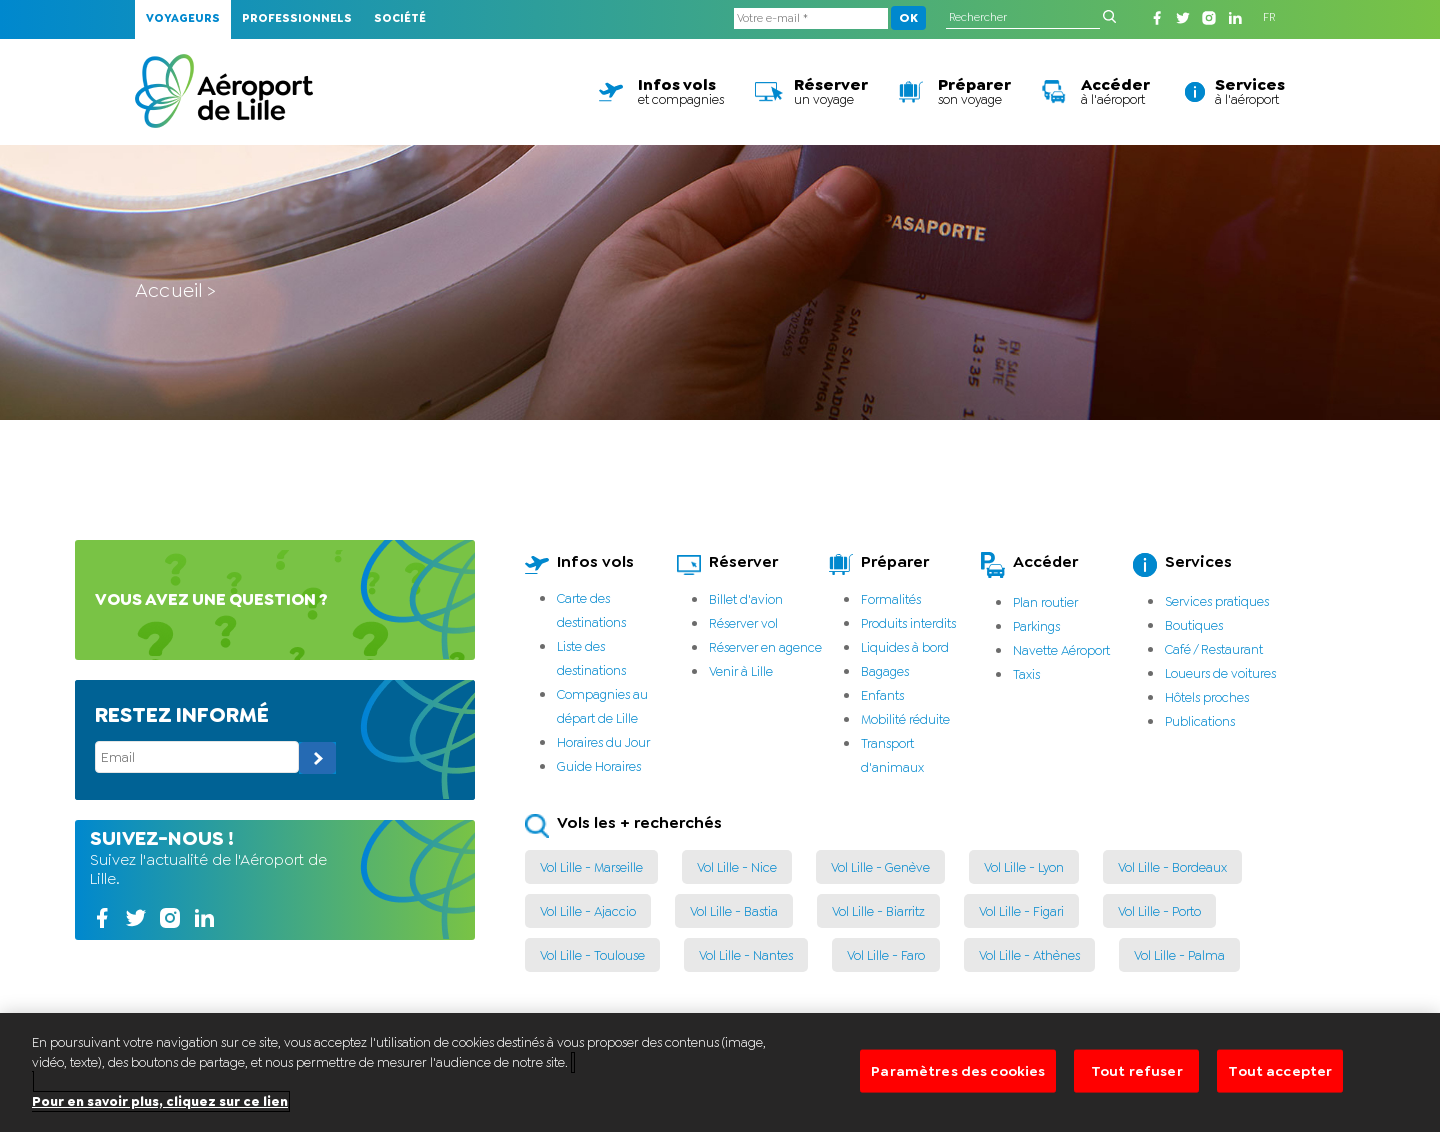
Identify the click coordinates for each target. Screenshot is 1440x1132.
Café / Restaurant (1214, 649)
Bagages (885, 671)
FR (1269, 17)
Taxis (1026, 674)
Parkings (1036, 626)
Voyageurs (183, 18)
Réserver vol (743, 623)
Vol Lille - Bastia (734, 911)
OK (908, 18)
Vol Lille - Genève (880, 867)
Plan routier (1045, 602)
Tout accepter (1280, 1091)
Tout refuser (1137, 1091)
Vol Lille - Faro (886, 955)
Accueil (169, 290)
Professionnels (297, 18)
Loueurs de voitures (1220, 673)
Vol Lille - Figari (1021, 911)
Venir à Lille (741, 671)
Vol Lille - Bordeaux (1172, 867)
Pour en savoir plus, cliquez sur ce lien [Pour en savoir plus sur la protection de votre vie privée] (160, 1120)
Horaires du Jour (603, 742)
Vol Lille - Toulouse (592, 955)
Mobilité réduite (905, 719)
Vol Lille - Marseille (591, 867)
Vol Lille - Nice (737, 867)
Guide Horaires (599, 766)
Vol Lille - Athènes (1029, 955)
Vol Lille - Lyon (1024, 867)
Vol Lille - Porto (1159, 911)
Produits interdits (908, 623)
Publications (1200, 721)
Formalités (891, 599)
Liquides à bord (905, 647)
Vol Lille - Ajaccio (588, 911)
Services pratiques (1217, 601)
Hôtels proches (1207, 697)
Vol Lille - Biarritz (878, 911)
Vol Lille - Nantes (746, 955)
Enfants (882, 695)
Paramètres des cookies (958, 1091)
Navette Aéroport (1061, 650)
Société (400, 18)
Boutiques (1194, 625)
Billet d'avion (746, 599)
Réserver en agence (765, 647)
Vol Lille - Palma (1179, 955)
